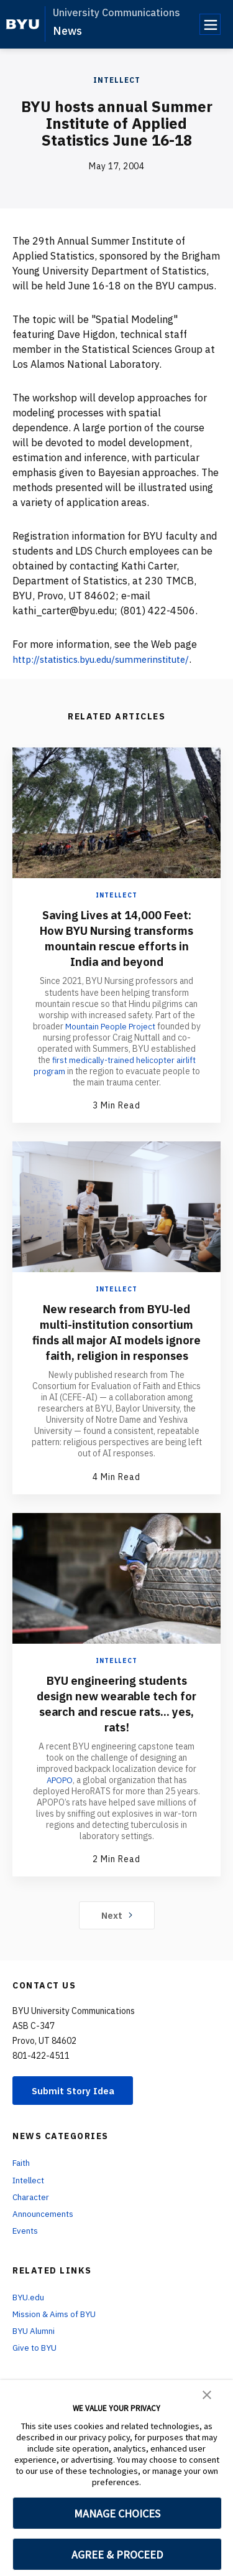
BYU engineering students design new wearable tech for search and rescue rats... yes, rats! (116, 1718)
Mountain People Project (110, 1025)
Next (116, 1930)
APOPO (59, 1795)
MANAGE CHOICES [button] (117, 2513)
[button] (207, 2393)
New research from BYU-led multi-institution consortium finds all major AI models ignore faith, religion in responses (116, 1339)
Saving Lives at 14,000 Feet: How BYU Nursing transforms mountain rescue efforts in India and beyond (117, 938)
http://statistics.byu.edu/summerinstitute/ (110, 659)
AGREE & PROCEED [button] (117, 2554)
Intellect (116, 80)
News (67, 31)
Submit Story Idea (77, 2106)
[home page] (23, 24)
